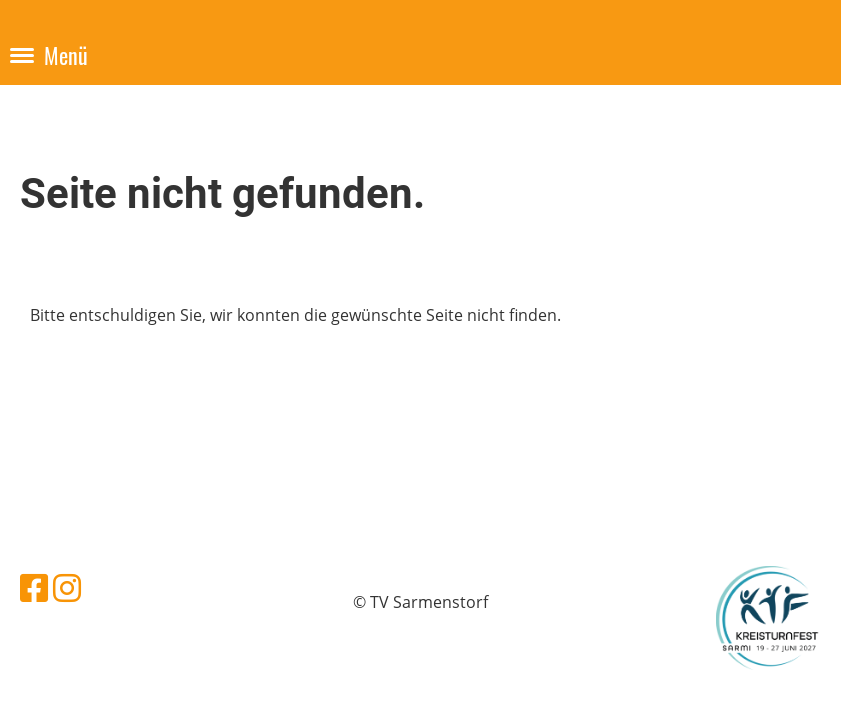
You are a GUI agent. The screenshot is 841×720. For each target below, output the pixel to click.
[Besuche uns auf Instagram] (67, 587)
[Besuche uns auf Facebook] (34, 587)
